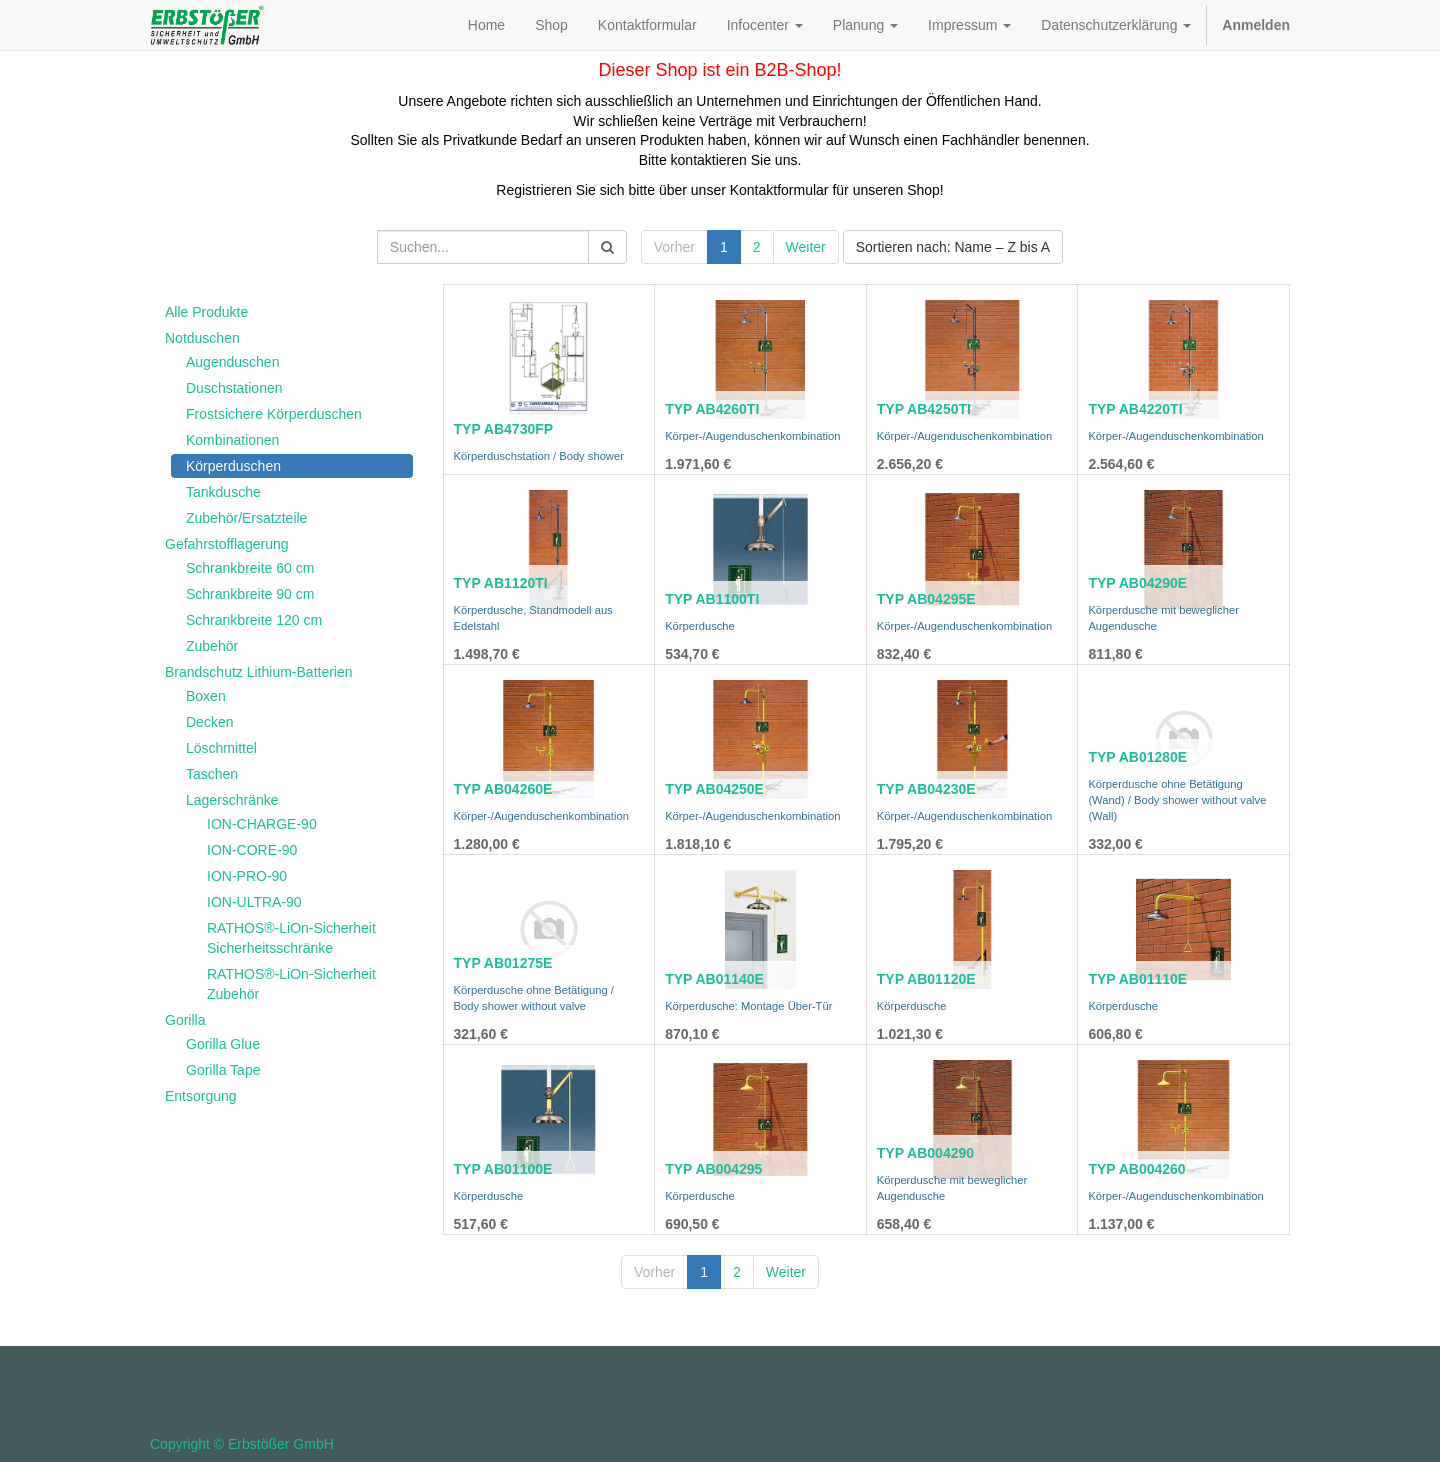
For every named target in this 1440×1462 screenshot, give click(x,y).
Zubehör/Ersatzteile (246, 518)
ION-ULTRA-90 (254, 902)
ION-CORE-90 (252, 850)
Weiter (806, 247)
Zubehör (212, 646)
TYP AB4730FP (504, 429)
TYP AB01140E (714, 979)
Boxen (206, 696)
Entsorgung (201, 1096)
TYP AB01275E (503, 963)
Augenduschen (232, 362)
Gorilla (185, 1020)
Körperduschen (233, 466)
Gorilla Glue (223, 1044)
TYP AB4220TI (1135, 409)
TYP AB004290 (925, 1153)
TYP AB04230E (926, 789)
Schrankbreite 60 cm (250, 568)
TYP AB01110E (1137, 979)
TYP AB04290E (1137, 583)
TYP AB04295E (926, 599)
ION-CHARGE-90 (262, 824)
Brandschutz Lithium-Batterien (259, 672)
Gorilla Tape (223, 1070)
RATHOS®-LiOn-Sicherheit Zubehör (291, 984)
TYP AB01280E (1137, 757)
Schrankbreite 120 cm (254, 620)
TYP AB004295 (713, 1169)
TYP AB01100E (503, 1169)
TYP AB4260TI (712, 409)
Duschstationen (234, 388)
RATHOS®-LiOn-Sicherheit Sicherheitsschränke (291, 938)
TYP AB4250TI (924, 409)
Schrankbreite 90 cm (250, 594)
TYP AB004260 (1136, 1169)
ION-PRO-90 (247, 876)
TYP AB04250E (714, 789)
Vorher (674, 247)
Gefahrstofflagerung (227, 544)
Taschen (212, 774)
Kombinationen (232, 440)
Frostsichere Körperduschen (274, 414)
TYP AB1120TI (501, 583)
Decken (209, 722)
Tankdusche (223, 492)
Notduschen (202, 338)
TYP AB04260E (503, 789)
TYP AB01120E (926, 979)
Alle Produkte (206, 312)
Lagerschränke (232, 800)
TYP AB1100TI (712, 599)
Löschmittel (221, 748)
